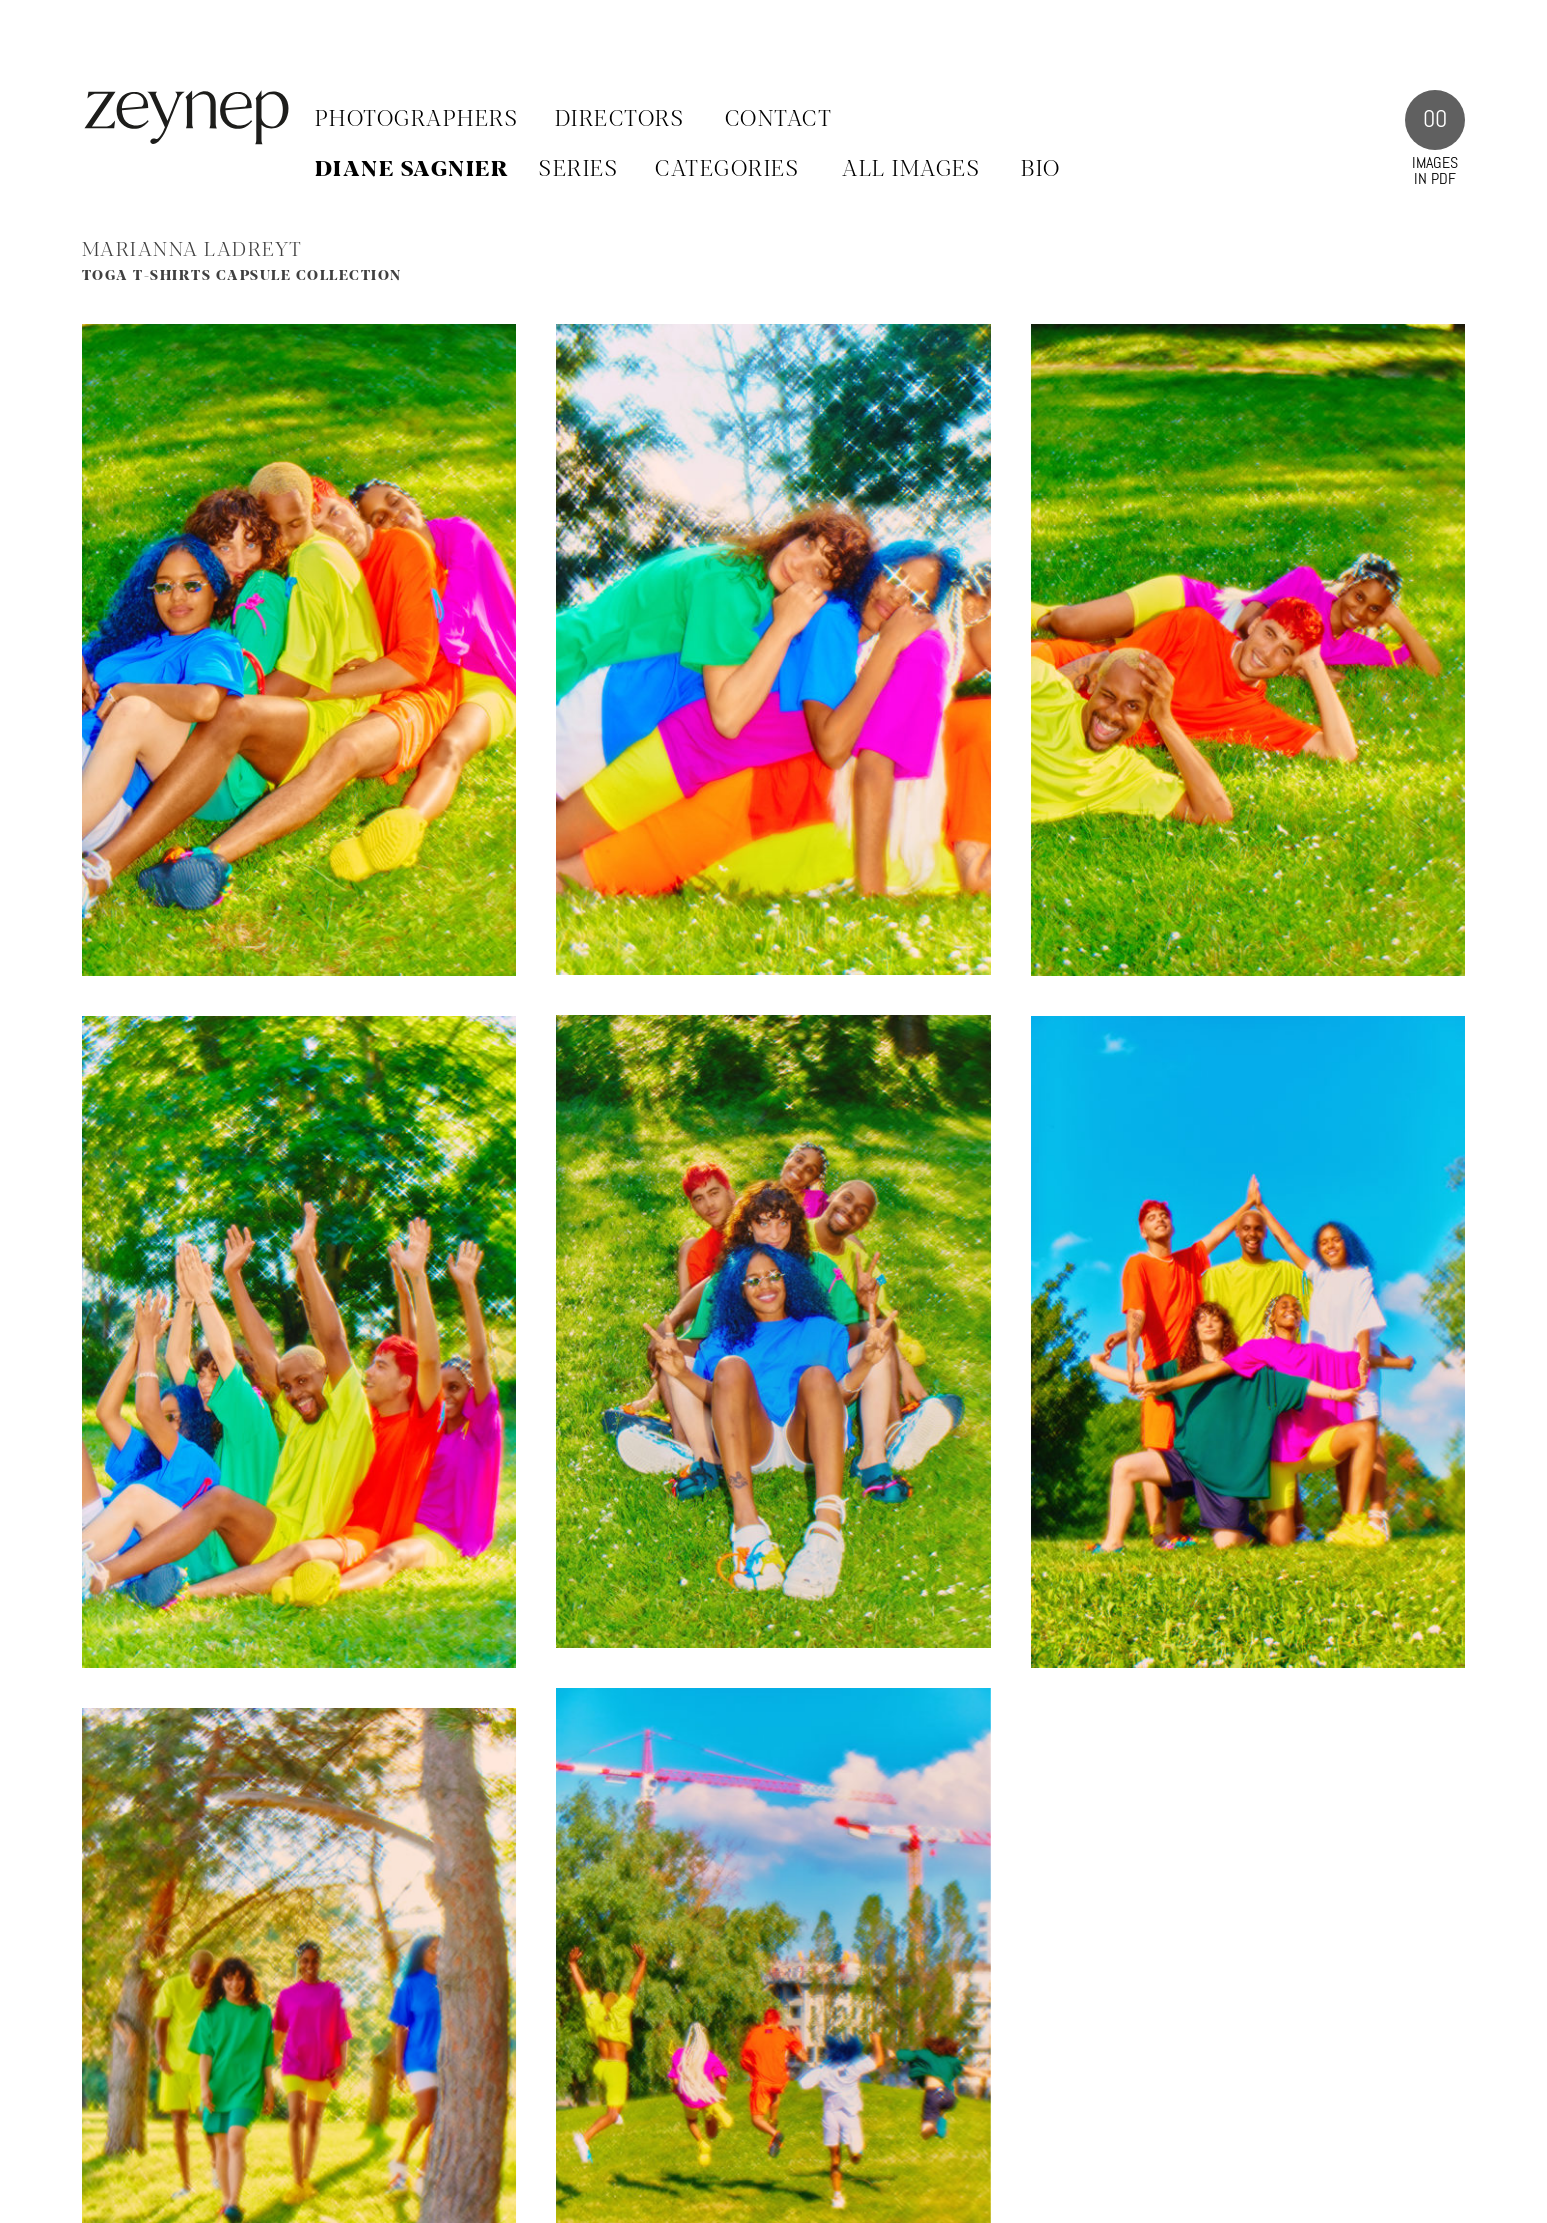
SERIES (578, 170)
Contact (779, 120)
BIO (1041, 170)
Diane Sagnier (412, 170)
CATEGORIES (727, 170)
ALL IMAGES (911, 170)
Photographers (417, 120)
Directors (620, 120)
